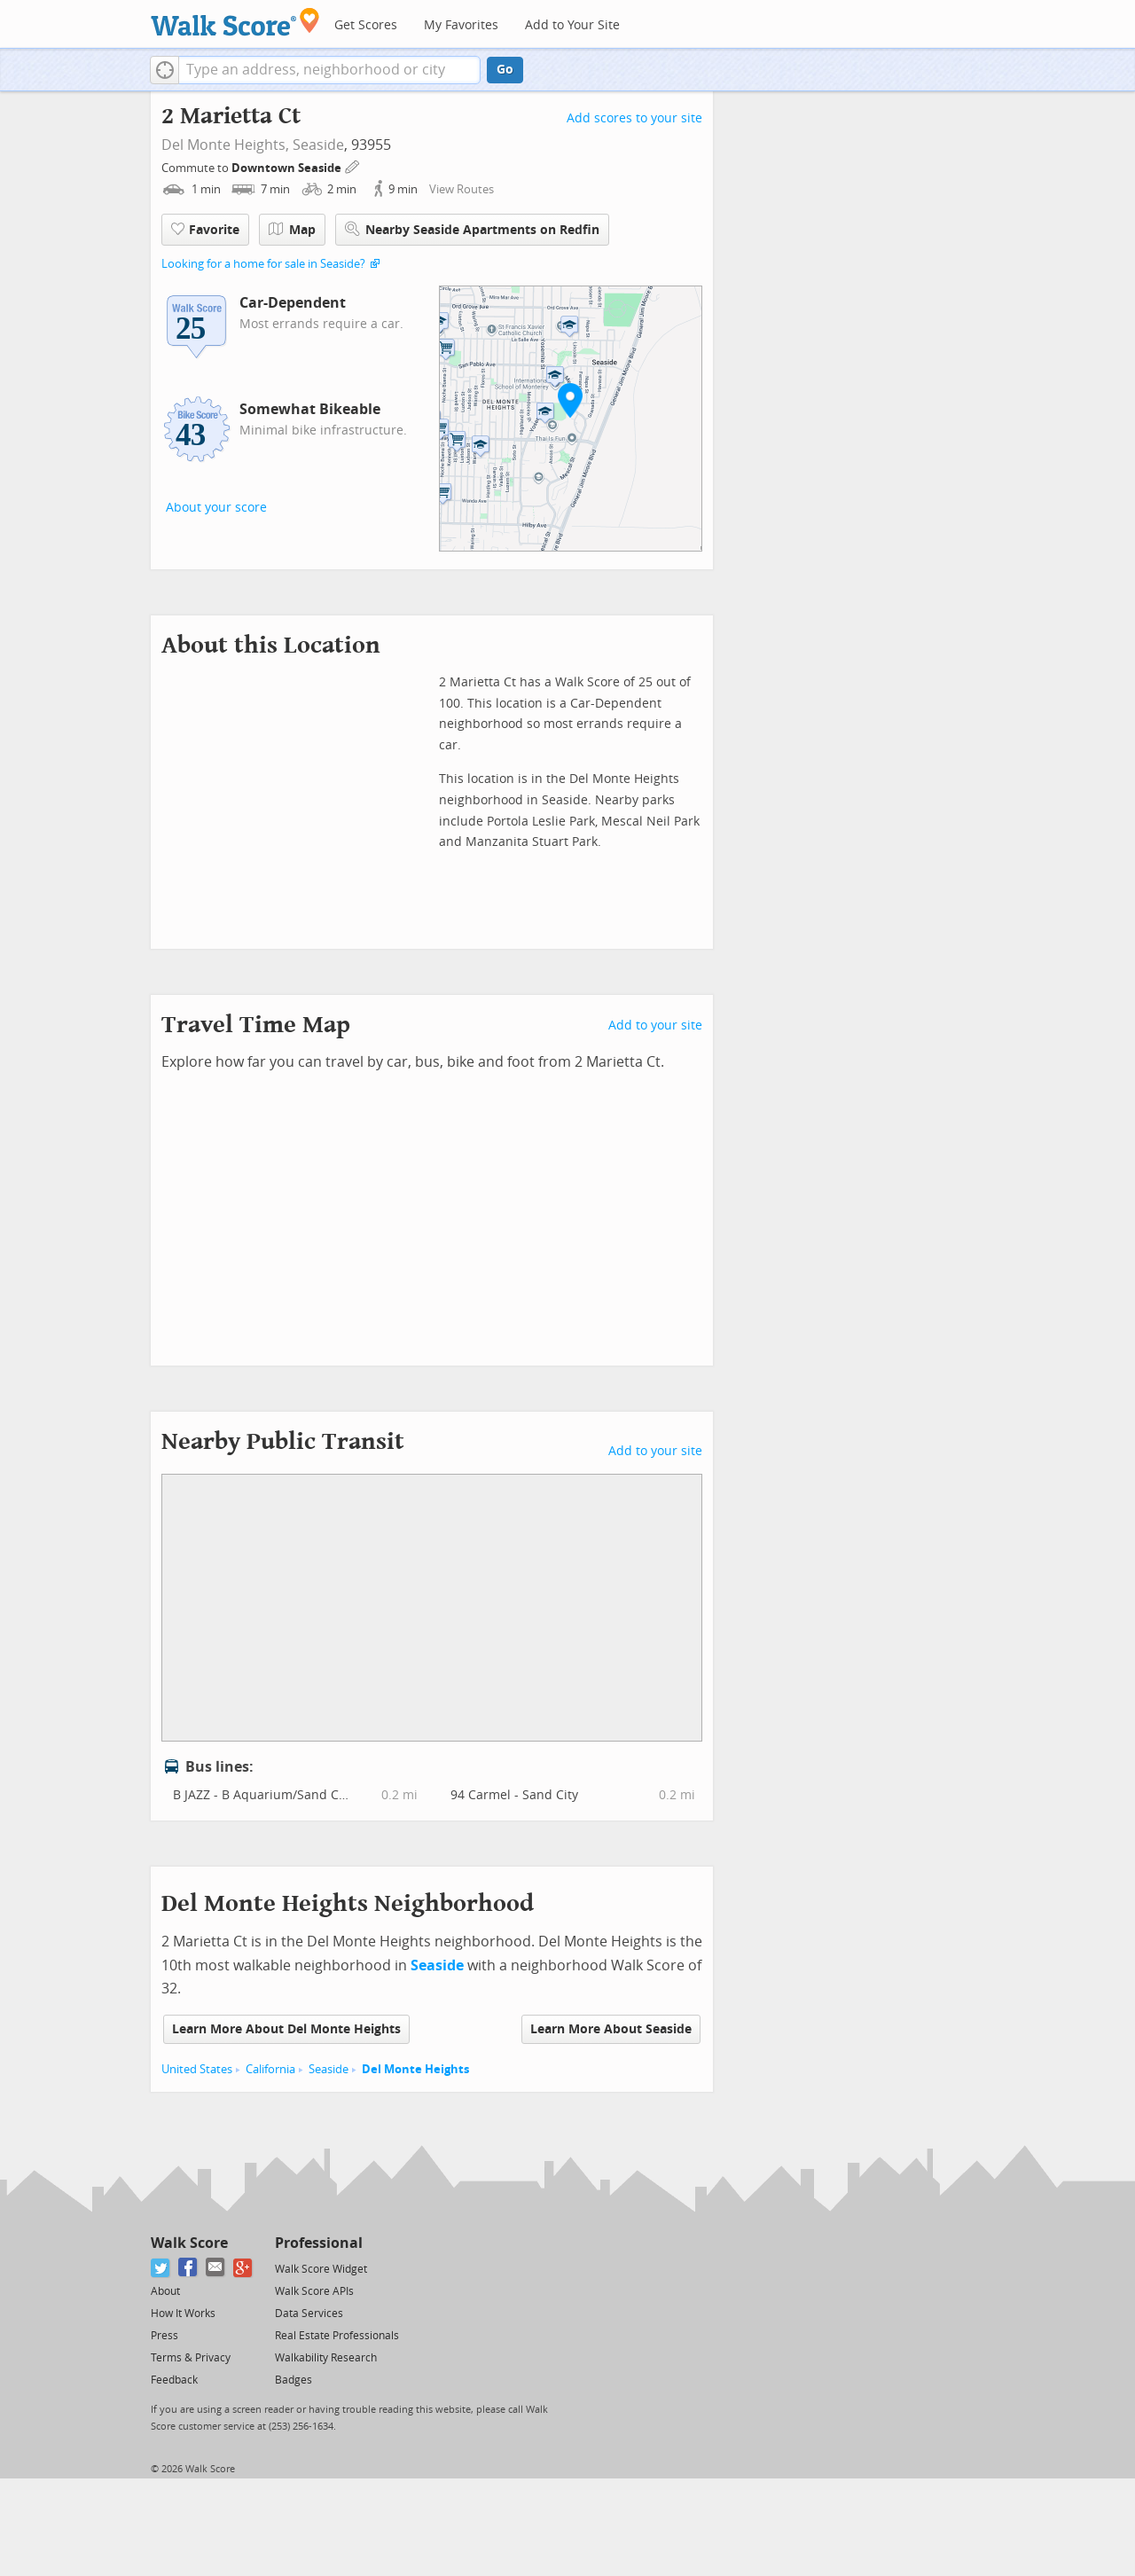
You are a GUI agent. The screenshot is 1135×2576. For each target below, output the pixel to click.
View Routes (461, 189)
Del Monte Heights (415, 2069)
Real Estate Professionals (337, 2335)
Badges (293, 2380)
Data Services (309, 2313)
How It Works (183, 2313)
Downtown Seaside (287, 168)
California (270, 2069)
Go (505, 69)
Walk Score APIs (314, 2291)
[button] (164, 70)
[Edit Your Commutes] (353, 165)
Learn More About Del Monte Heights (286, 2029)
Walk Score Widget (321, 2269)
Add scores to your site (634, 118)
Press (164, 2335)
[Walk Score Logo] (235, 21)
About (165, 2291)
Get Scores (365, 25)
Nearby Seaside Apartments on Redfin (472, 229)
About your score (216, 507)
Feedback (174, 2380)
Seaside (318, 145)
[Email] (216, 2268)
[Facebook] (188, 2268)
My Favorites (461, 25)
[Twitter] (161, 2268)
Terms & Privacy (191, 2358)
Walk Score (189, 2243)
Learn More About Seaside (611, 2029)
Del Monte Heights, (225, 145)
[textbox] (329, 70)
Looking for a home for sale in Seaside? (263, 263)
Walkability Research (326, 2358)
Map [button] (292, 230)
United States (196, 2069)
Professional (319, 2243)
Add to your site (655, 1025)
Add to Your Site (572, 25)
